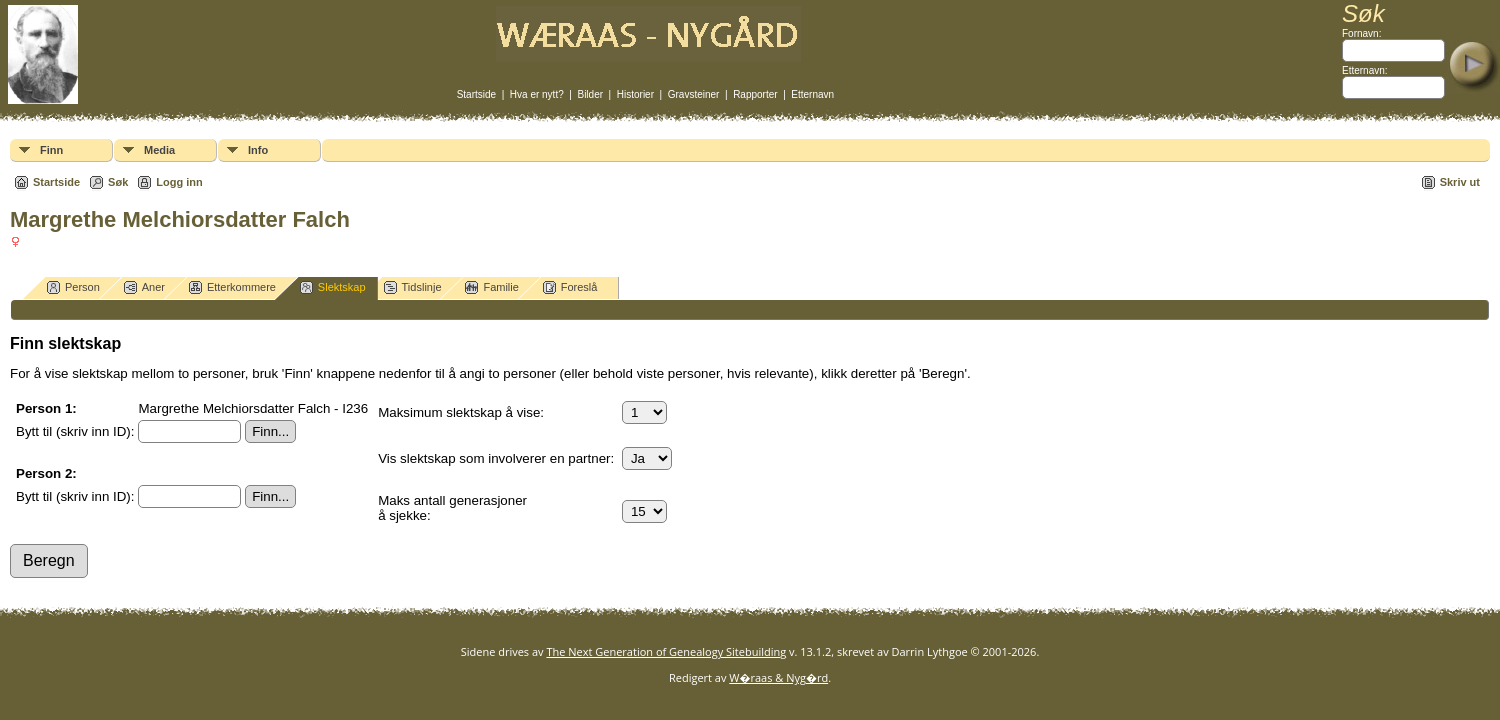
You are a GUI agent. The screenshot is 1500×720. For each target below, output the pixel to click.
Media (159, 150)
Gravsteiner (694, 94)
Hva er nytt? (537, 94)
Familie (491, 287)
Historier (635, 94)
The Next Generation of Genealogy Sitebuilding (666, 651)
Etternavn (812, 94)
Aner (144, 287)
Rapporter (755, 94)
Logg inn (179, 182)
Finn (51, 150)
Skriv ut (1460, 182)
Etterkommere (232, 287)
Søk (118, 182)
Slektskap (333, 287)
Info (258, 150)
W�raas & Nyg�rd (778, 677)
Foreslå (570, 287)
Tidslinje (413, 287)
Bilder (590, 94)
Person (73, 287)
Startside (476, 94)
